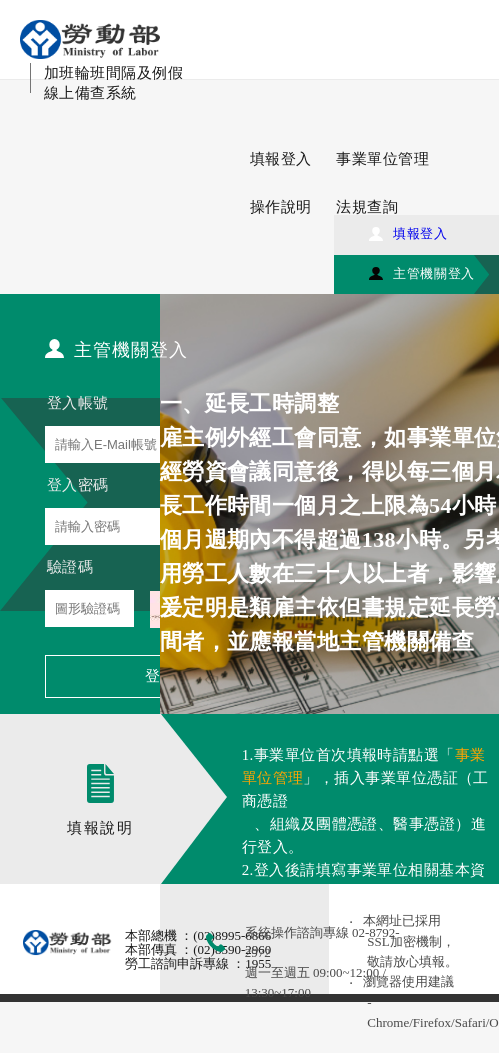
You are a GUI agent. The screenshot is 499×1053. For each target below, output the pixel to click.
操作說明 (281, 207)
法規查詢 (367, 207)
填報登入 (281, 159)
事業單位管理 (382, 159)
